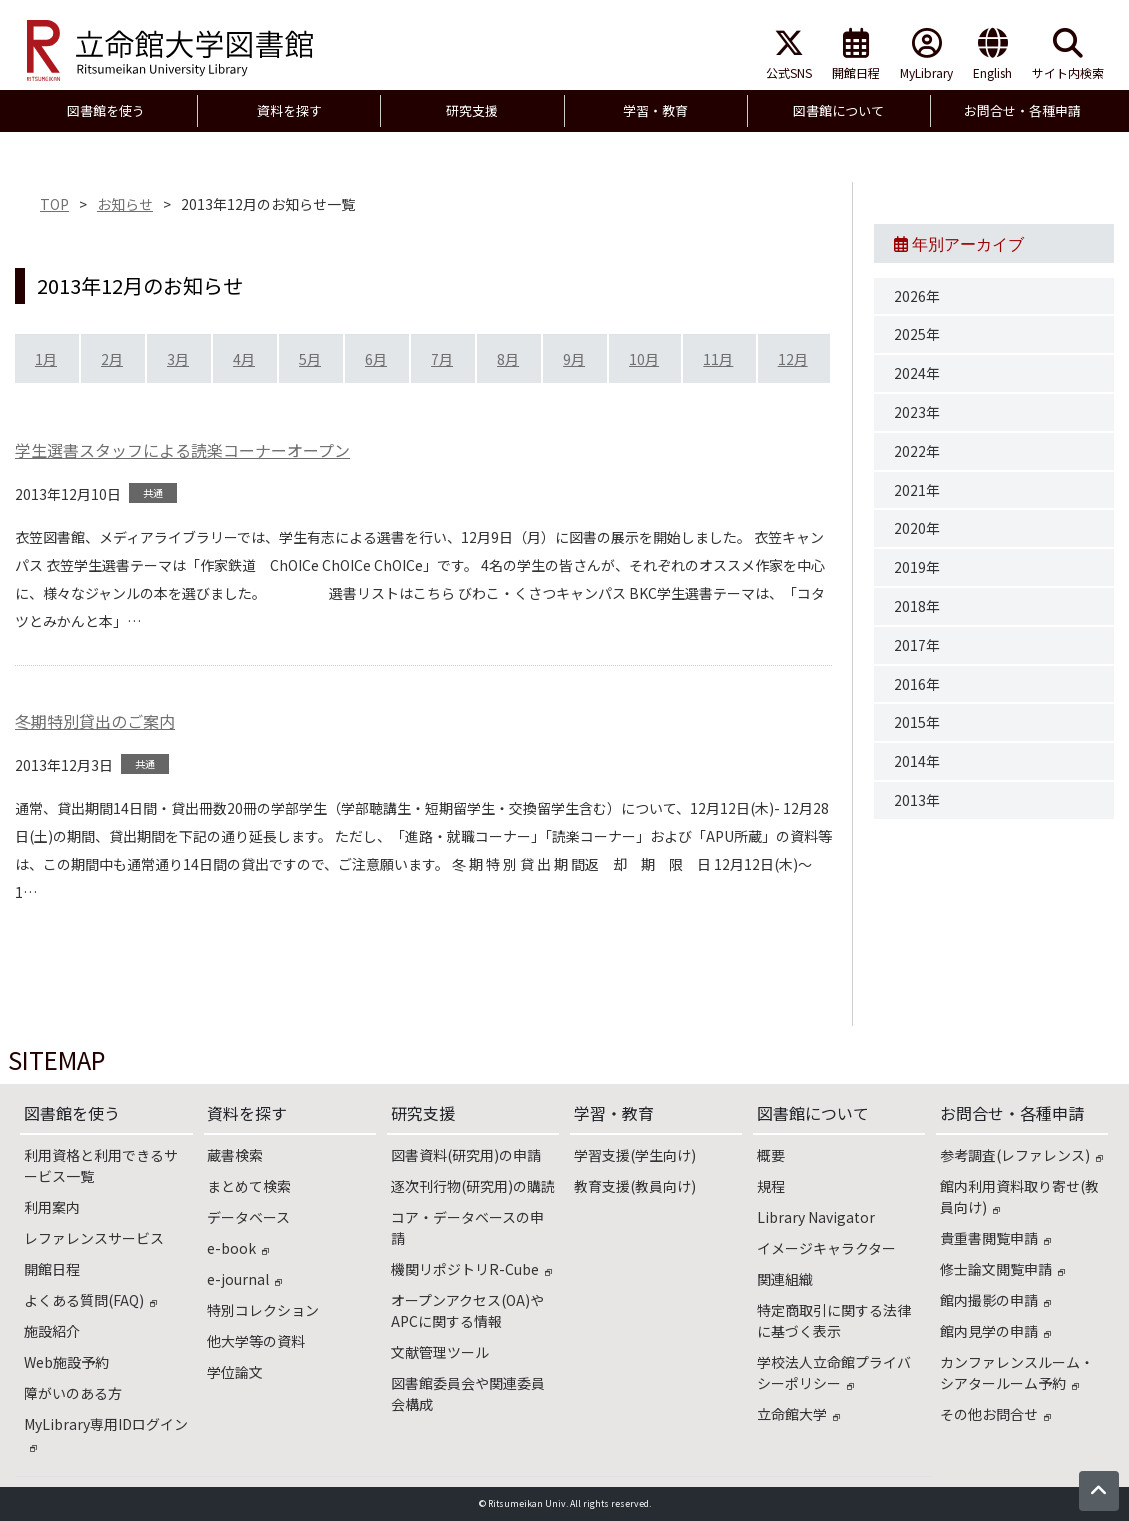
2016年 (917, 684)
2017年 (917, 645)
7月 (442, 359)
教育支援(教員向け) (635, 1186)
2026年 (917, 296)
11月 (718, 359)
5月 (310, 359)
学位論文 (235, 1372)
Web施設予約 (66, 1362)
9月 (574, 359)
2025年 (917, 334)
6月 (376, 359)
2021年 (917, 490)
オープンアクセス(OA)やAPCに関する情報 (467, 1310)
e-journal (244, 1279)
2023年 (917, 412)
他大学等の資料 (256, 1341)
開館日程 (856, 54)
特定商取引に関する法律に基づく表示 (834, 1320)
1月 (46, 359)
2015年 (917, 722)
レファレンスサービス (94, 1238)
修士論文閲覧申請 (1002, 1269)
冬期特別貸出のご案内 (95, 721)
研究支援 (423, 1113)
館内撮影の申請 (995, 1300)
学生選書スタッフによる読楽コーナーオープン (182, 450)
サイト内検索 (1068, 54)
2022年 (917, 451)
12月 (793, 359)
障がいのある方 (73, 1393)
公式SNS (789, 54)
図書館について (813, 1113)
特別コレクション (263, 1310)
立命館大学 (798, 1414)
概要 (771, 1155)
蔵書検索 (235, 1155)
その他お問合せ (995, 1414)
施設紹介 (52, 1331)
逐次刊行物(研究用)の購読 (473, 1186)
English (992, 54)
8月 (508, 359)
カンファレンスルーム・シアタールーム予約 (1017, 1372)
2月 (112, 359)
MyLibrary (926, 54)
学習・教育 (614, 1113)
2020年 (917, 528)
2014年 (917, 761)
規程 (771, 1186)
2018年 (917, 606)
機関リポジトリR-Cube (471, 1269)
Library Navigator (816, 1217)
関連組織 (785, 1279)
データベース (248, 1217)
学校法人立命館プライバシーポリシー (834, 1372)
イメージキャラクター (826, 1248)
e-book (238, 1248)
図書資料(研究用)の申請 (466, 1155)
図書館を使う (72, 1113)
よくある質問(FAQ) (90, 1300)
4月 (244, 359)
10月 (644, 359)
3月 (178, 359)
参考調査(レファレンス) (1021, 1155)
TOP (54, 204)
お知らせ (125, 204)
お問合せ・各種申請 (1012, 1113)
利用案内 (52, 1207)
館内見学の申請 (995, 1331)
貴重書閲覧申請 (995, 1238)
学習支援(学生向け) (635, 1155)
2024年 (917, 373)
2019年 (917, 567)
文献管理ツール (440, 1352)
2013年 (917, 800)
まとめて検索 (249, 1186)
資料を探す (247, 1113)
